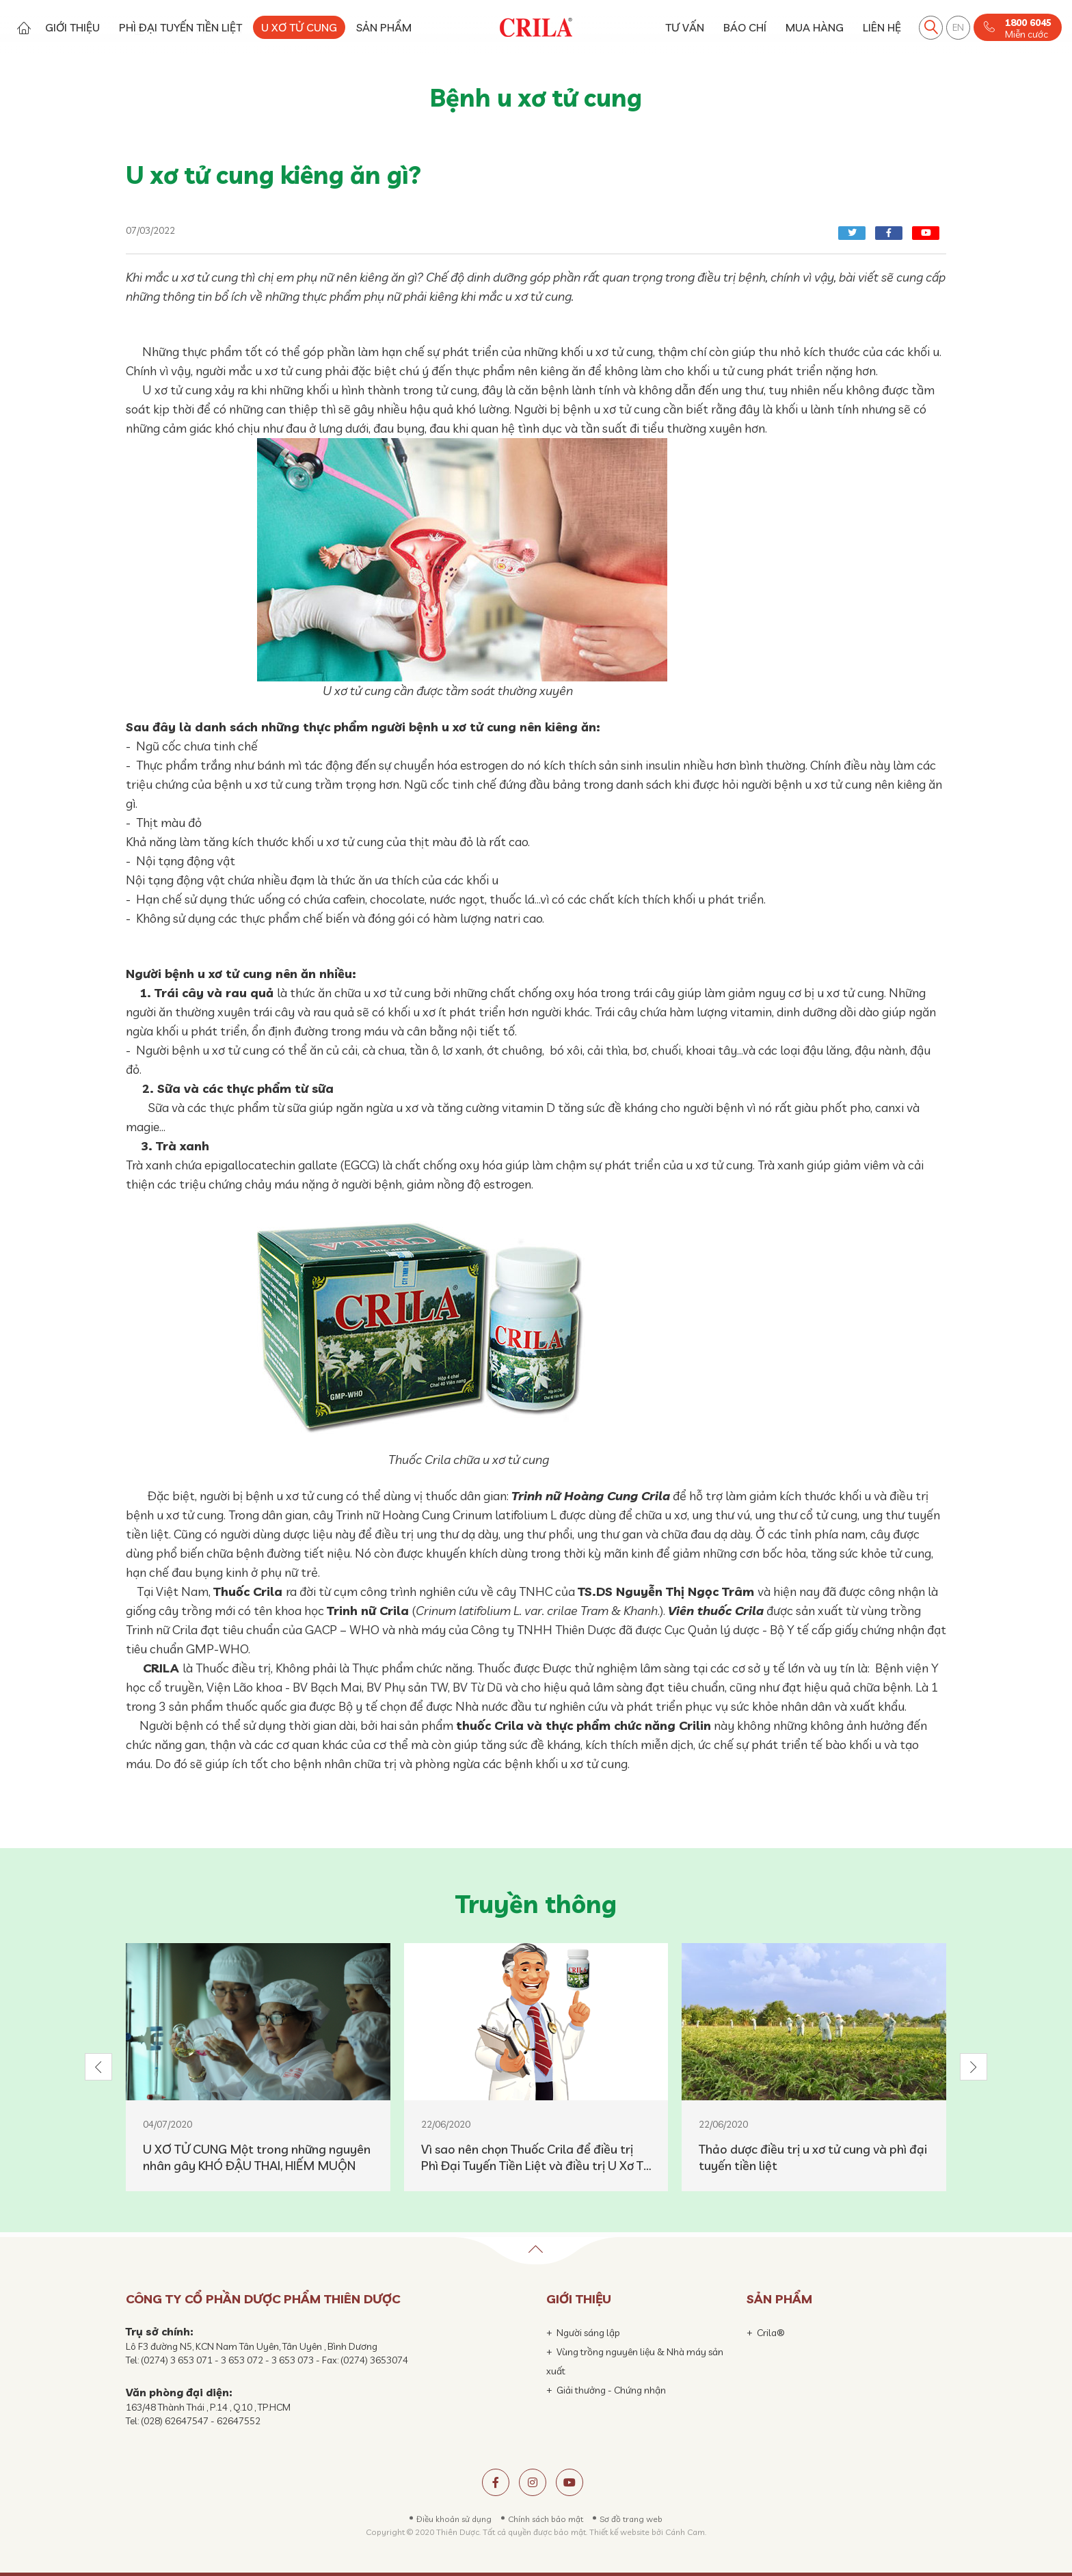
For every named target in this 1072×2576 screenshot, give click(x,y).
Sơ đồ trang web (631, 2519)
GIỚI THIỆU (72, 27)
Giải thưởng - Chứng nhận (611, 2390)
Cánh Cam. (685, 2532)
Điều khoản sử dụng (454, 2519)
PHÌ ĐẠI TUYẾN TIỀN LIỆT (180, 27)
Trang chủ (24, 28)
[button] (98, 2066)
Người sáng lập (588, 2333)
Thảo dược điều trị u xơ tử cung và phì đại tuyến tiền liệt (813, 2157)
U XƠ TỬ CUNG (299, 27)
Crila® (771, 2333)
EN (958, 27)
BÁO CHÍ (744, 27)
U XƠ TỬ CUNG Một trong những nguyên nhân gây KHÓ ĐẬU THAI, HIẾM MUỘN (257, 2157)
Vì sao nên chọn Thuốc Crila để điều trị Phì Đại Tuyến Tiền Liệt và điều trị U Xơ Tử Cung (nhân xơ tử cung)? (535, 2157)
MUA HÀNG (815, 27)
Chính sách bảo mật (545, 2519)
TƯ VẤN (684, 27)
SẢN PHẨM (384, 27)
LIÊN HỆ (882, 27)
